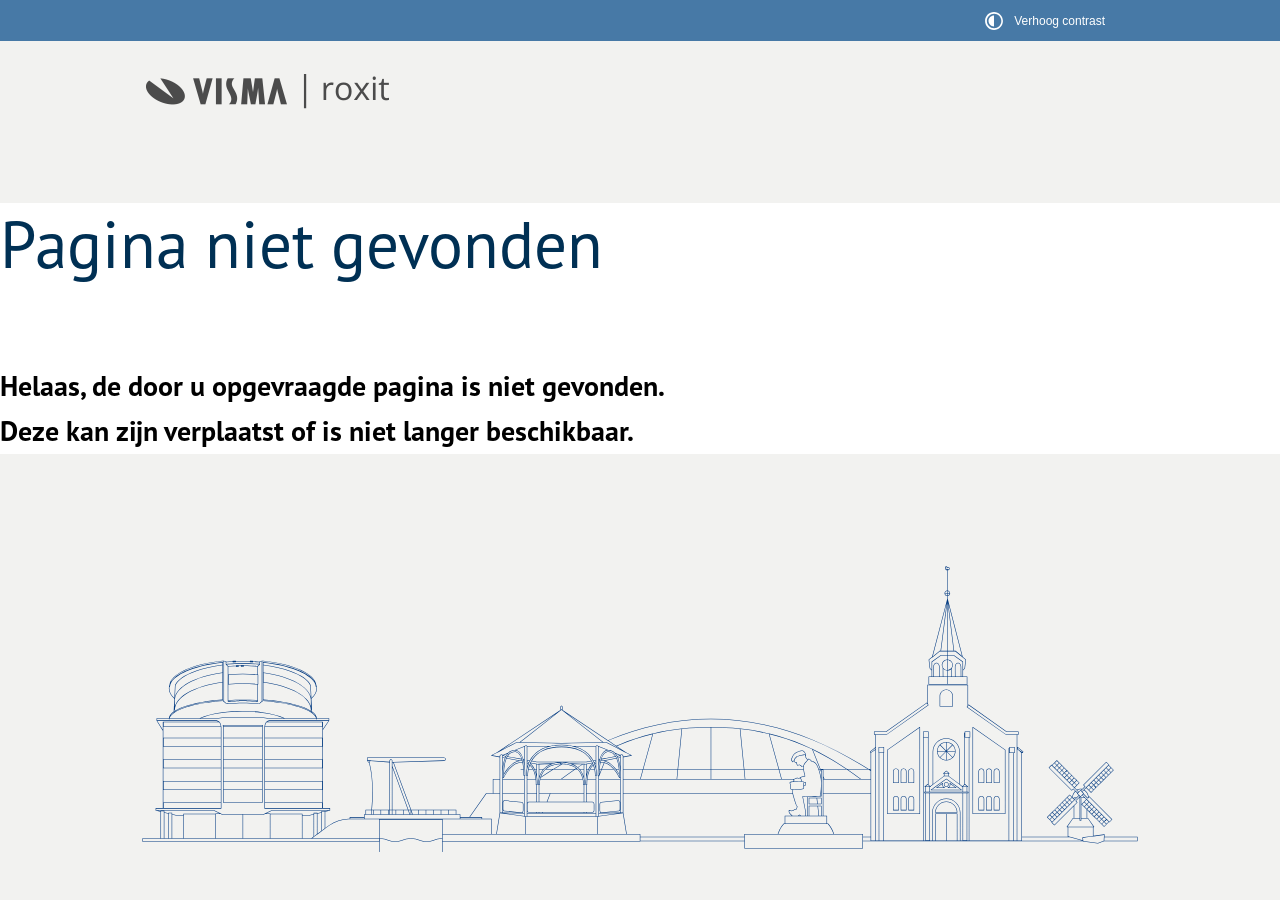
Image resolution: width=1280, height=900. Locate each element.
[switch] (1047, 20)
